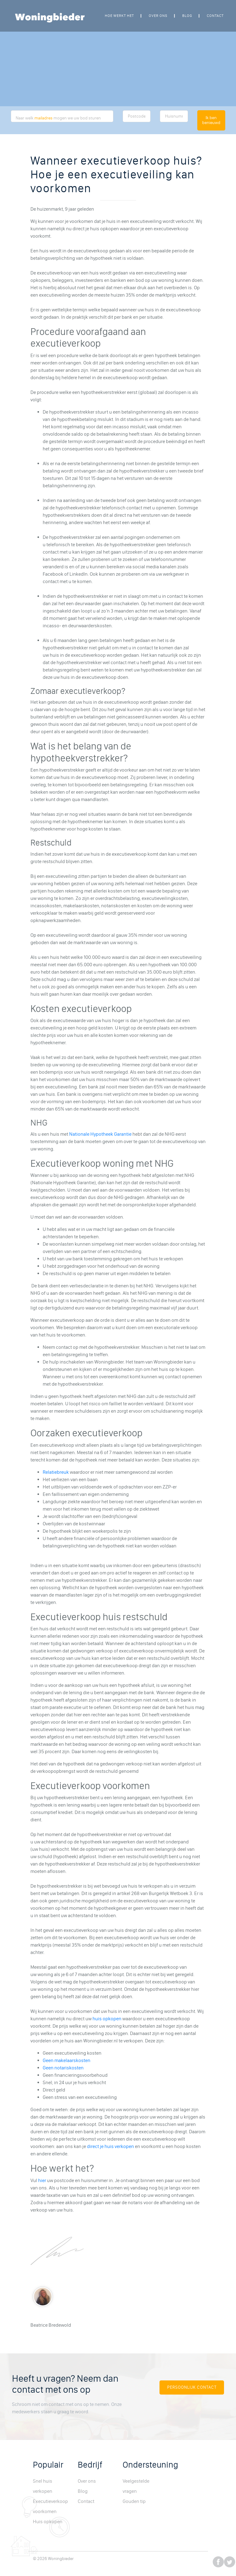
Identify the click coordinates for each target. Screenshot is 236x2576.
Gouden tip (134, 2501)
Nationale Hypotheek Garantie (100, 1134)
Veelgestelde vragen (136, 2486)
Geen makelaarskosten (66, 2060)
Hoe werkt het (119, 16)
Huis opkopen (47, 2521)
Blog (187, 16)
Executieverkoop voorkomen (50, 2506)
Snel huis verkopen (42, 2486)
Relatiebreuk (56, 1472)
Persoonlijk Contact (192, 2387)
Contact (215, 16)
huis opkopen (106, 2018)
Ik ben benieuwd (211, 120)
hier (42, 2180)
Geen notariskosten (63, 2068)
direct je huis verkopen (110, 2146)
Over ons (158, 16)
